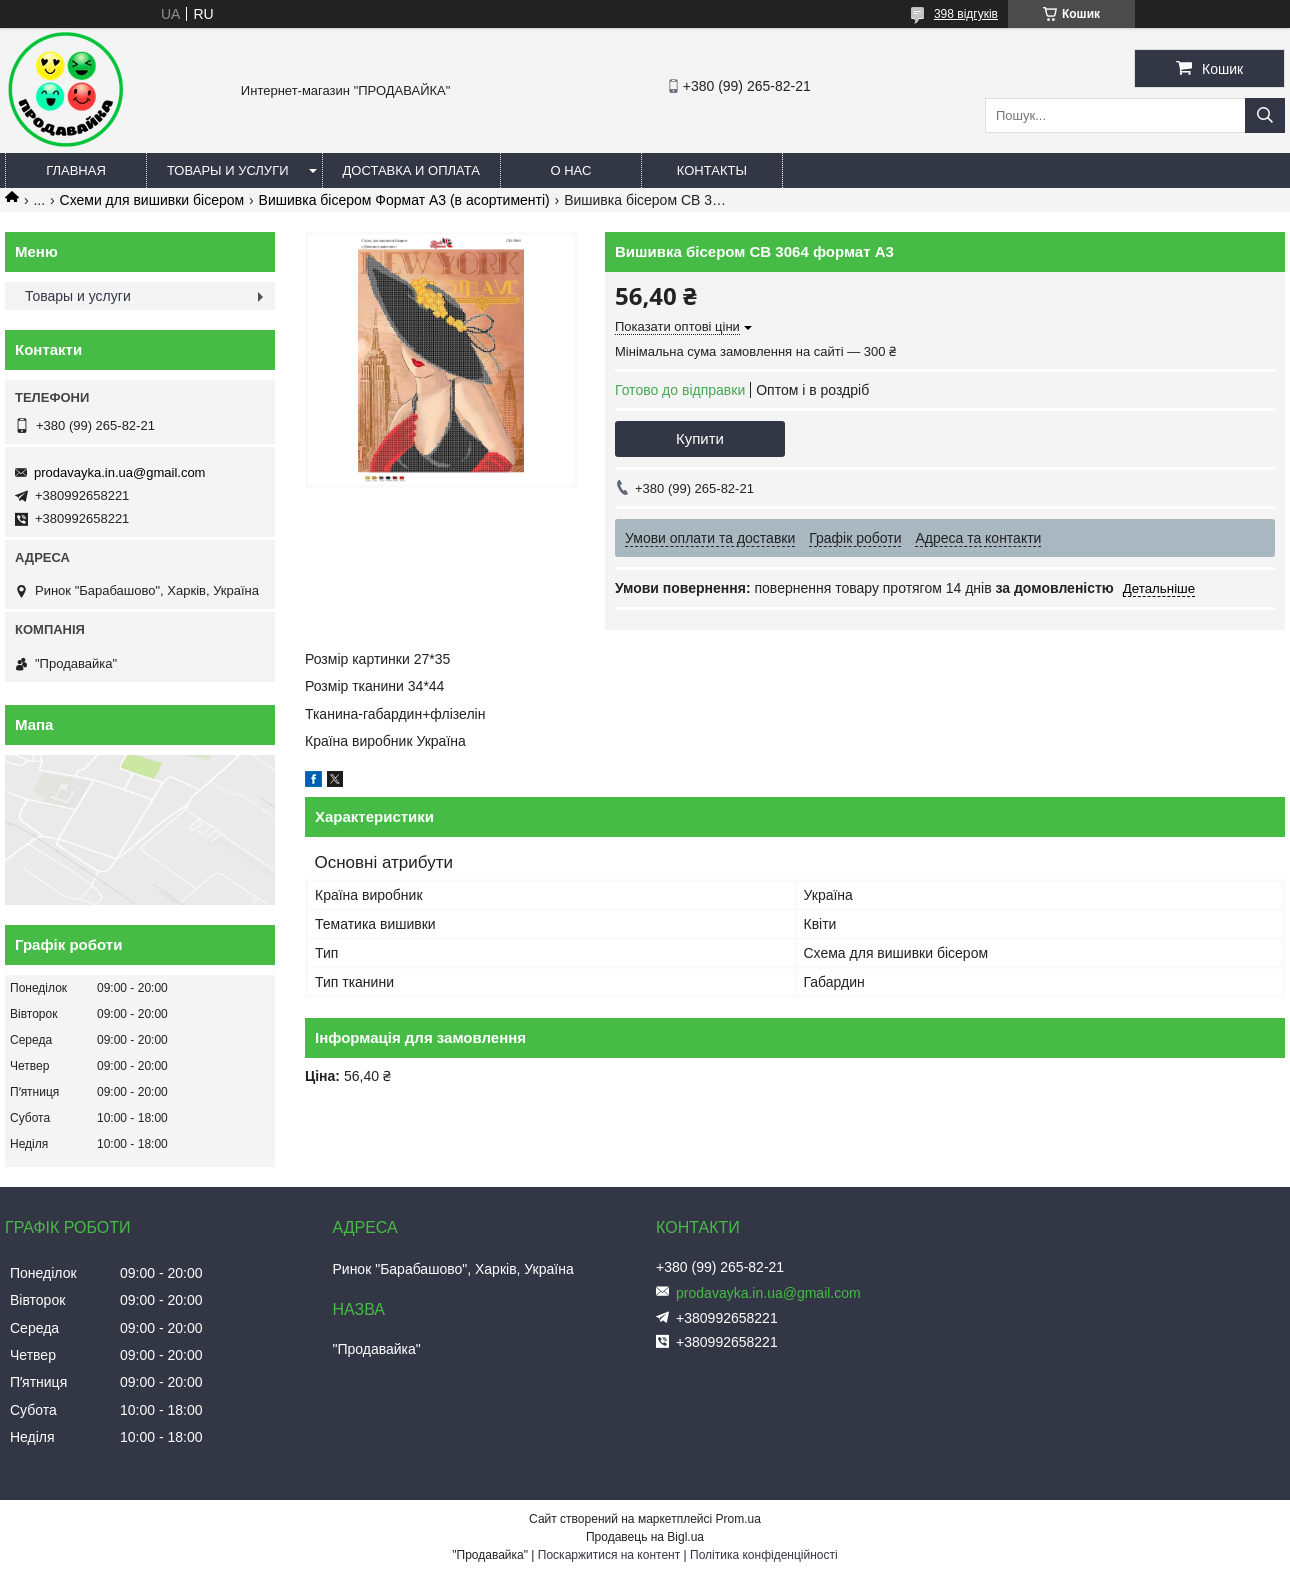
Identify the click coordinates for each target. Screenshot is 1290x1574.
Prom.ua (738, 1519)
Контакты (712, 170)
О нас (570, 170)
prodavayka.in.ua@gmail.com (119, 472)
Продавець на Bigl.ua (645, 1537)
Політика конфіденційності (764, 1555)
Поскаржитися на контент (609, 1555)
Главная (76, 170)
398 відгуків (966, 14)
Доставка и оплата (411, 170)
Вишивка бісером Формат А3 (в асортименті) (404, 200)
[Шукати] (1265, 115)
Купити (700, 438)
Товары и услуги (228, 170)
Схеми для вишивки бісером (152, 200)
